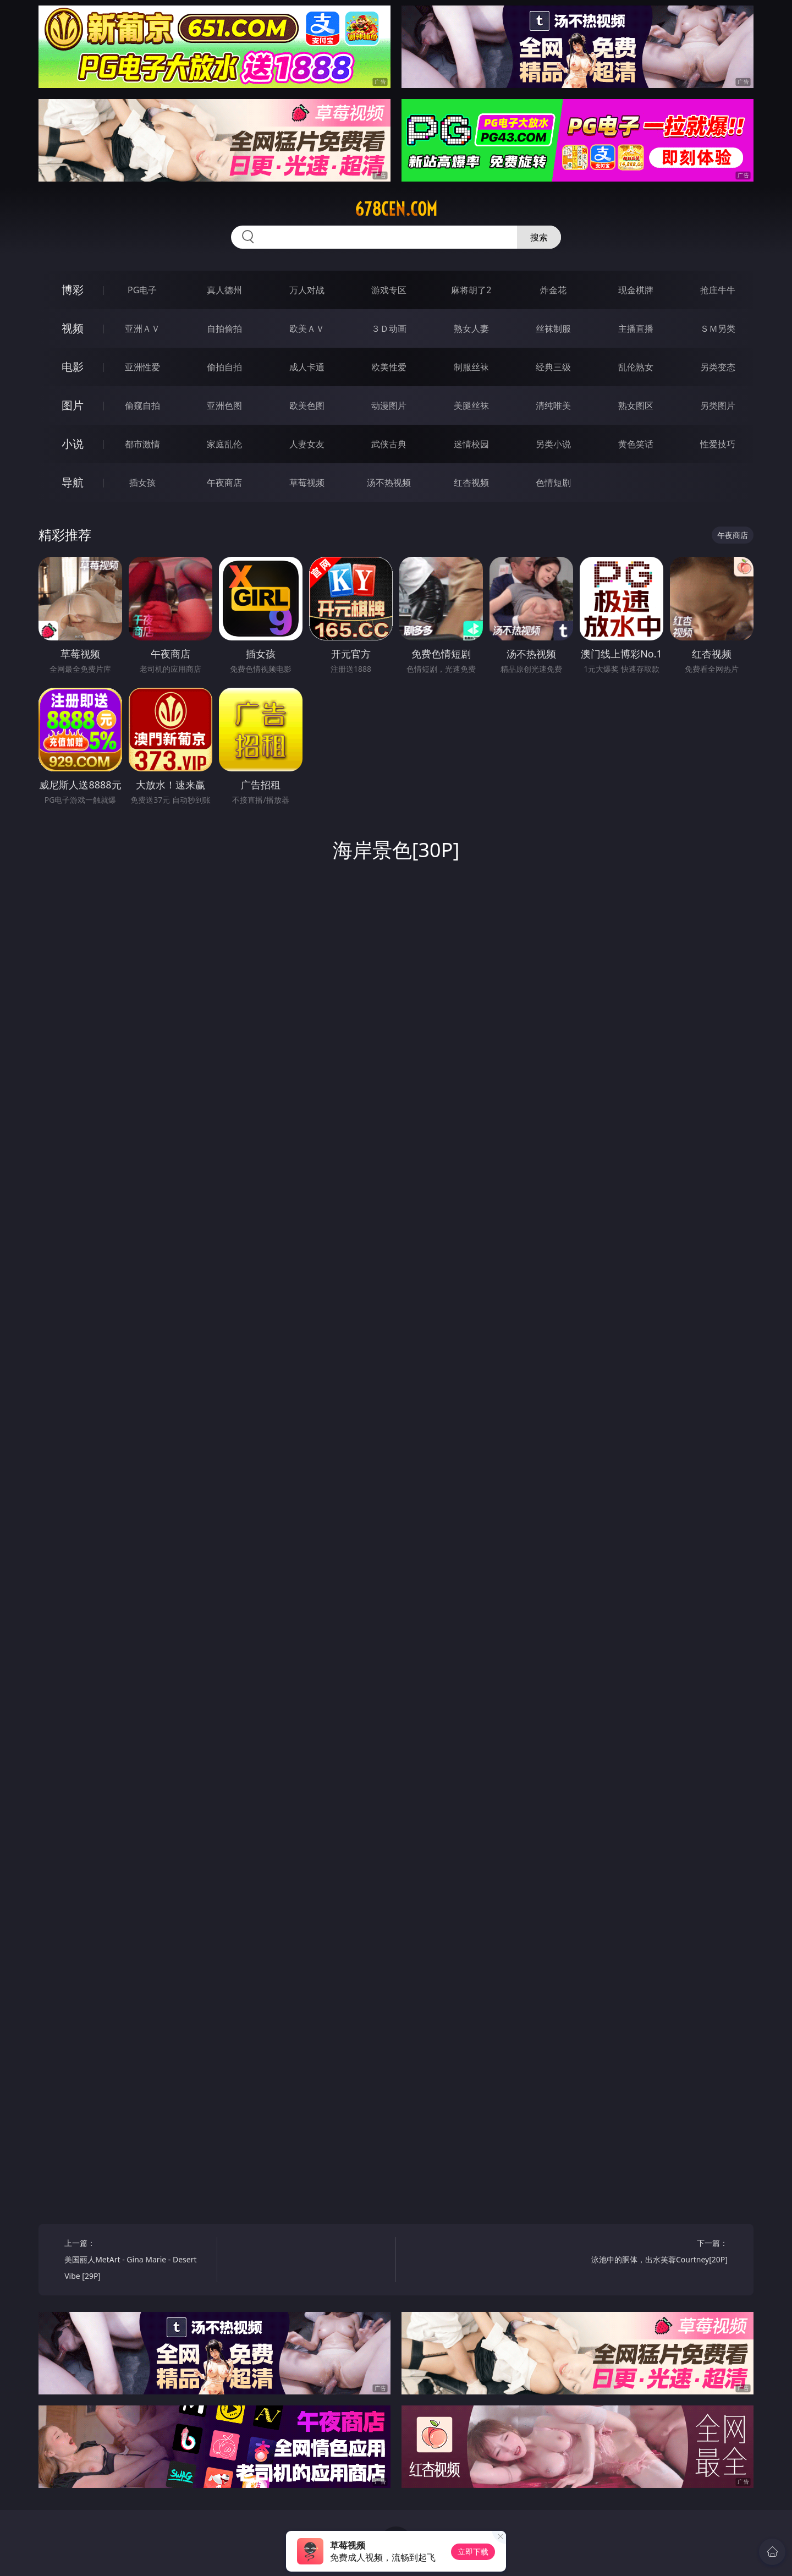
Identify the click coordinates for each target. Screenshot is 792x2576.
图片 (73, 405)
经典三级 (553, 367)
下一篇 (655, 2253)
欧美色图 (306, 405)
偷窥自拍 (142, 405)
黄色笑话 (635, 444)
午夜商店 (224, 482)
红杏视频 (471, 482)
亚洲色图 (224, 405)
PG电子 (142, 290)
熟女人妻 (471, 328)
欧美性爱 (388, 367)
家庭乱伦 (224, 444)
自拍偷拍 (224, 328)
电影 (73, 366)
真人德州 (224, 290)
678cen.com (396, 209)
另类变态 (717, 367)
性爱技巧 (717, 444)
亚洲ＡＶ (142, 328)
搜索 (539, 237)
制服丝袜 (471, 367)
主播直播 (635, 328)
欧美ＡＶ (306, 328)
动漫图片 (388, 405)
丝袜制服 (553, 328)
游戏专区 (388, 290)
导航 (73, 482)
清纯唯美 (553, 405)
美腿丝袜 (471, 405)
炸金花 (553, 290)
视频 (73, 328)
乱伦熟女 (635, 367)
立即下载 (473, 2551)
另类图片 (717, 405)
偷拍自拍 (224, 367)
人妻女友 (306, 444)
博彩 (73, 289)
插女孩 (142, 482)
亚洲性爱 (142, 367)
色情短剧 (553, 482)
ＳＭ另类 (717, 328)
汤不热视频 (389, 482)
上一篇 (136, 2261)
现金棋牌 (635, 290)
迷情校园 (471, 444)
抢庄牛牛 (717, 290)
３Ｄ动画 (388, 328)
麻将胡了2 (471, 290)
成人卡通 (306, 367)
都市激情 (142, 444)
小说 (73, 443)
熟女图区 (635, 405)
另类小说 (553, 444)
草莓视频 (306, 482)
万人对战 (306, 290)
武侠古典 (388, 444)
